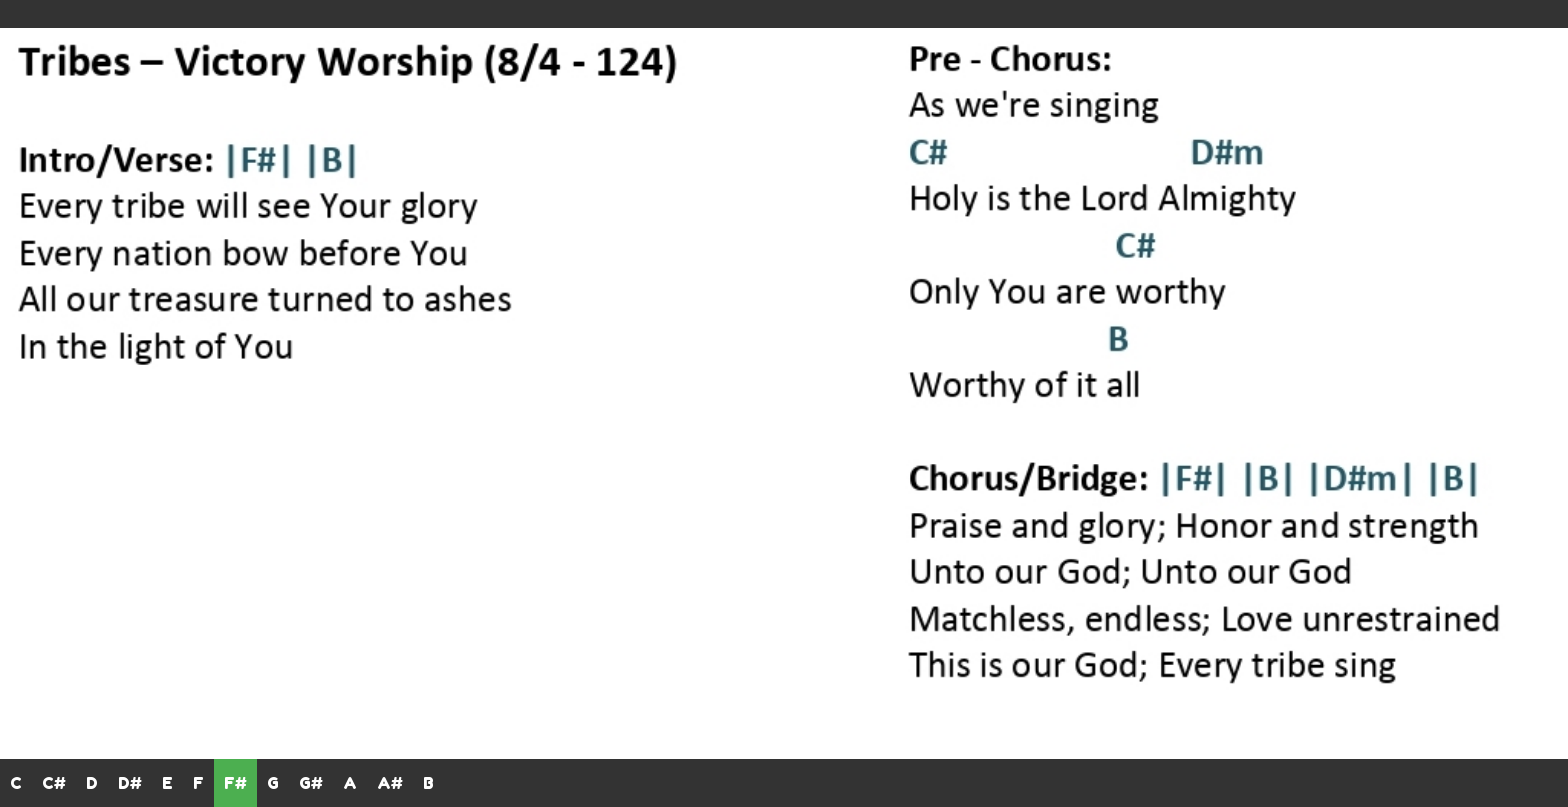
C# (54, 783)
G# (311, 783)
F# (235, 783)
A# (390, 783)
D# (130, 783)
